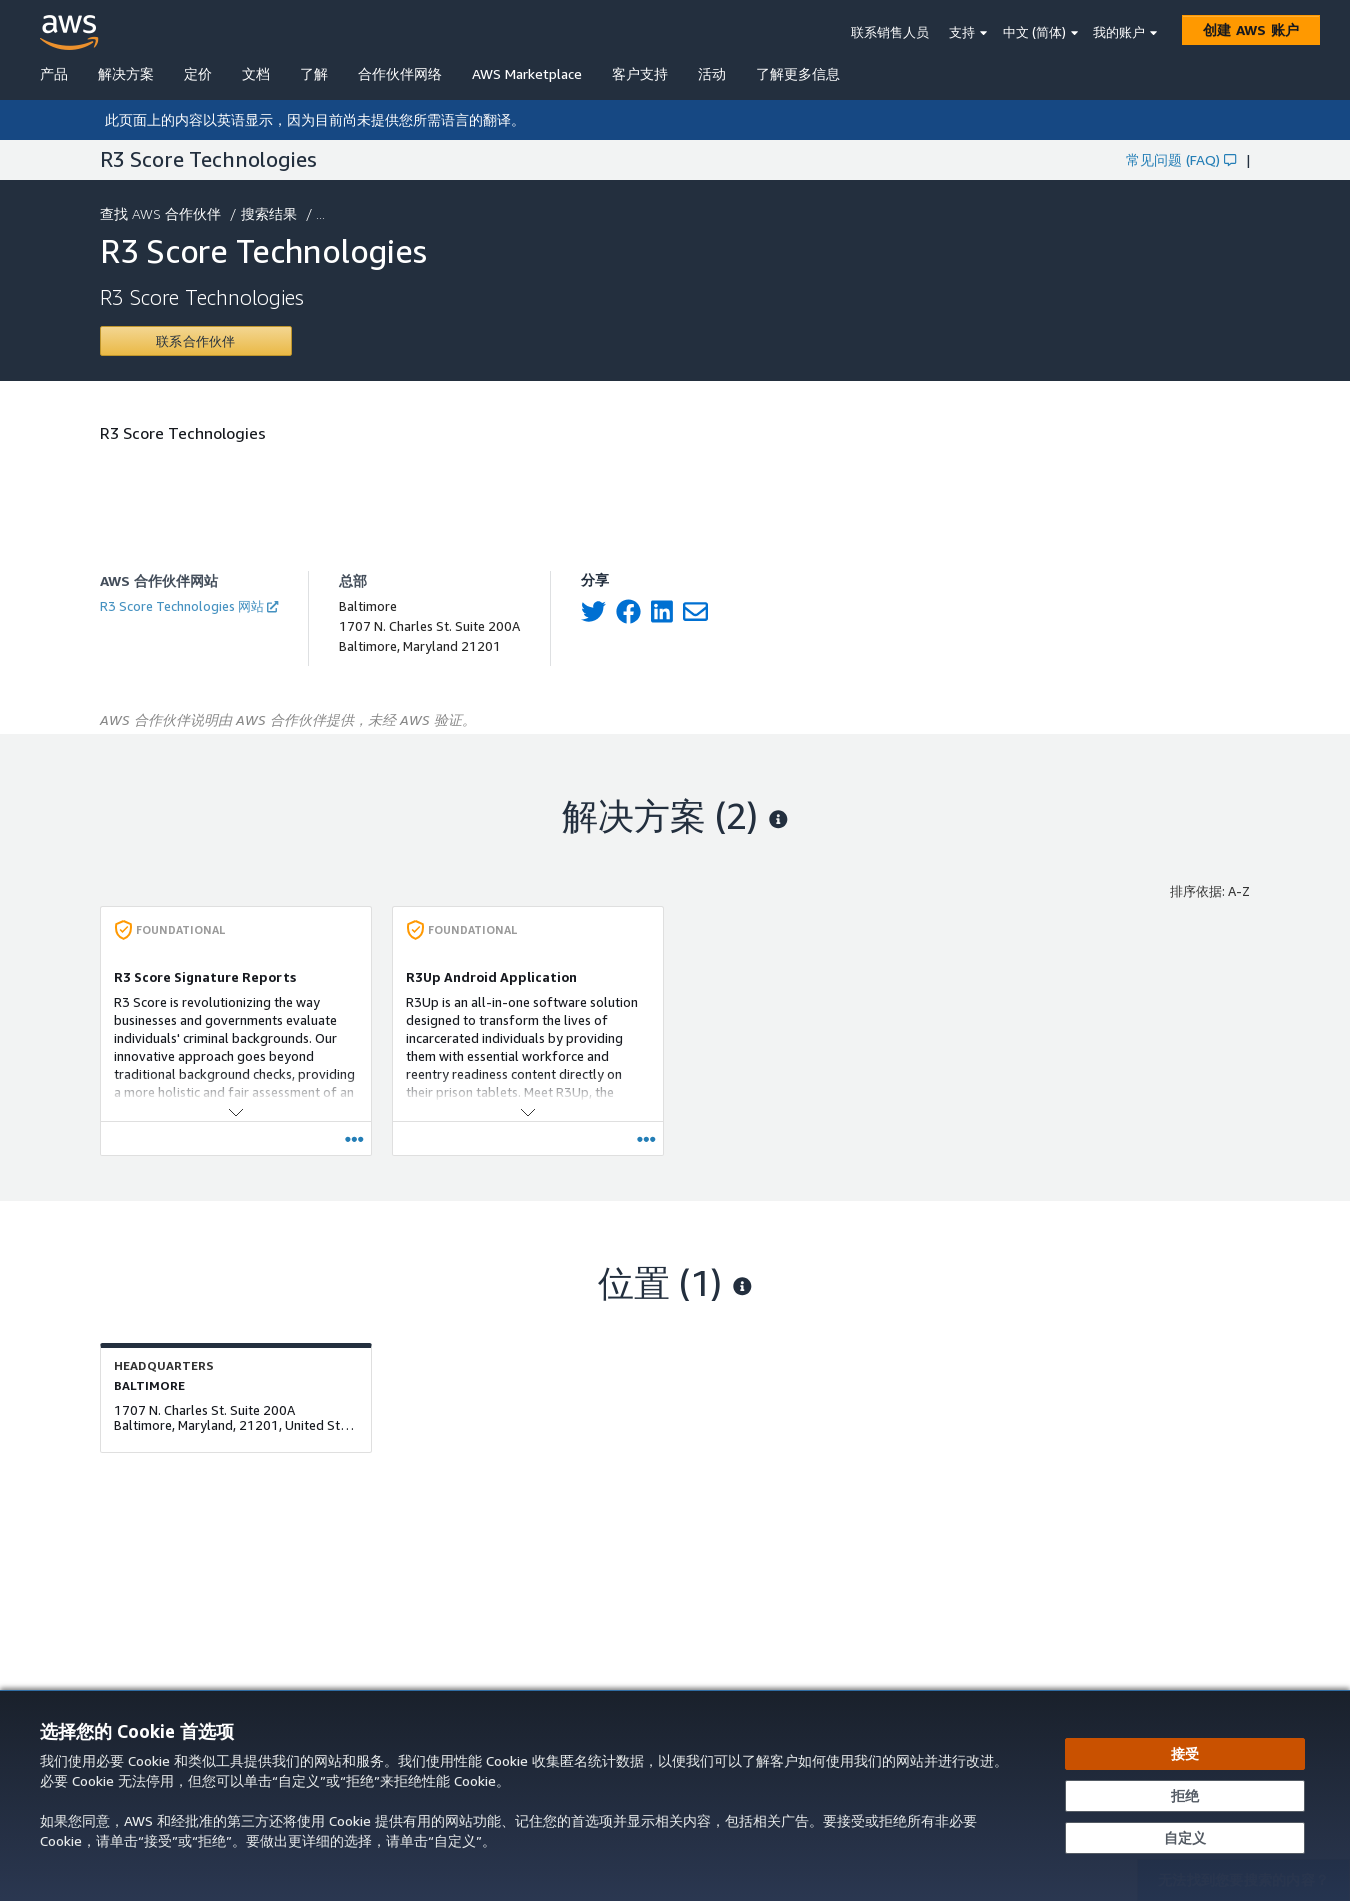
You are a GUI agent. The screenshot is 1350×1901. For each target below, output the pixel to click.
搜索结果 (271, 213)
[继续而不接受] (1185, 1796)
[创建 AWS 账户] (1251, 30)
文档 (256, 73)
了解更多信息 (798, 73)
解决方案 (126, 73)
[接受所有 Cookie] (1185, 1754)
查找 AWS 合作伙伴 (162, 213)
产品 (54, 73)
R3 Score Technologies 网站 (189, 606)
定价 (198, 73)
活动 (712, 73)
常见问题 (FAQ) (1181, 159)
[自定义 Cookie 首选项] (1185, 1838)
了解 (314, 73)
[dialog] (675, 1795)
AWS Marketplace (527, 73)
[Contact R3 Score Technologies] (196, 341)
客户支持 (640, 73)
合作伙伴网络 (400, 73)
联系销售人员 (890, 32)
